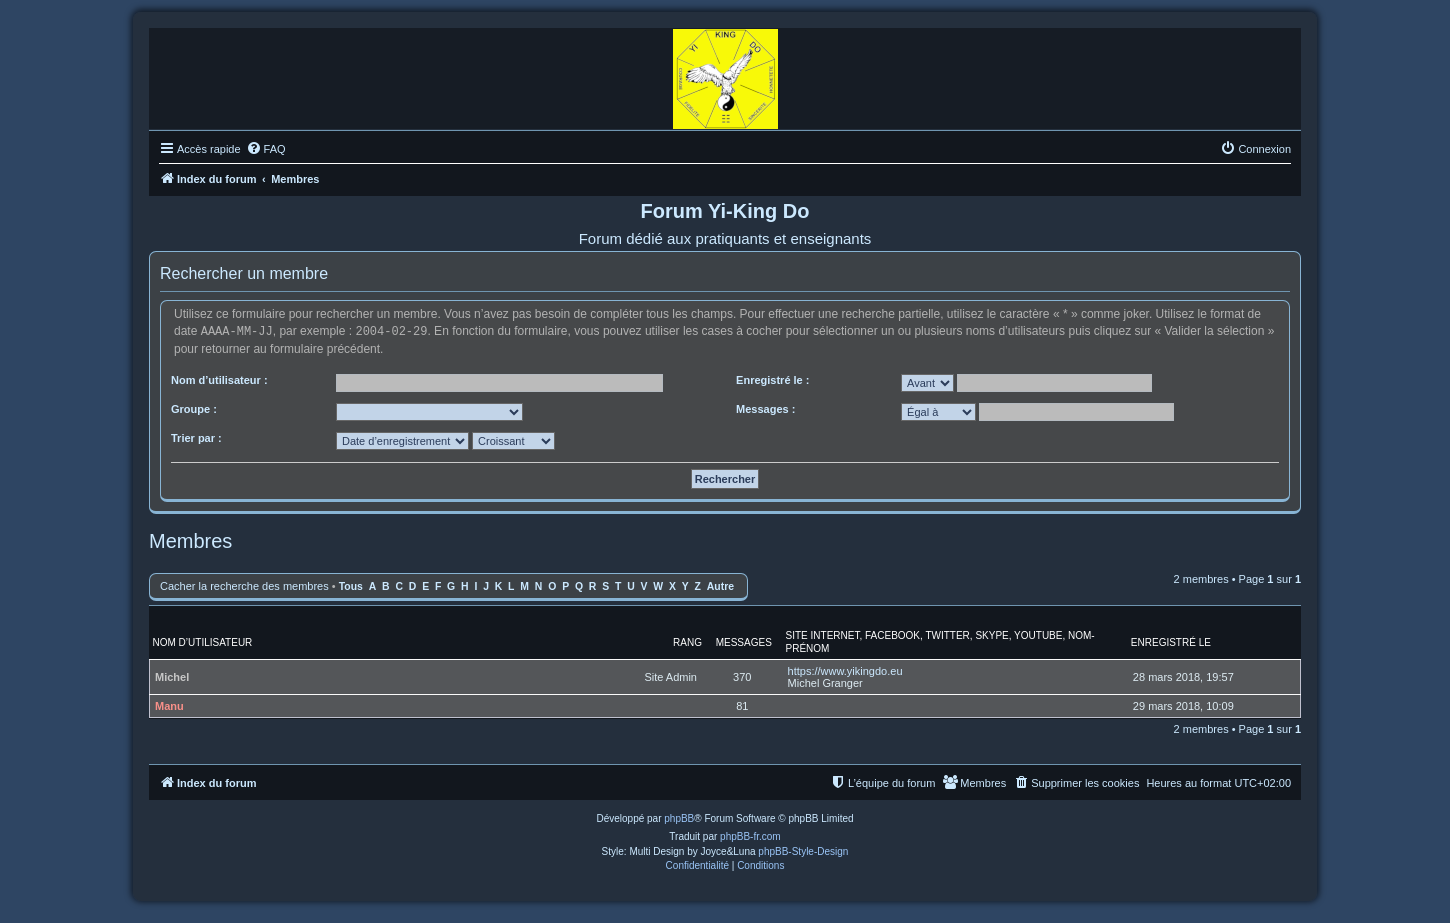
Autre (720, 585)
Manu (169, 705)
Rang (687, 641)
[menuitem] (266, 149)
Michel (172, 676)
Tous (351, 585)
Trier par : (196, 437)
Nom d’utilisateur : (219, 379)
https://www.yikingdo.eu (845, 670)
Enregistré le (1171, 641)
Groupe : (194, 408)
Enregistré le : (772, 379)
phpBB (679, 817)
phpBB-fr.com (750, 835)
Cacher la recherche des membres (244, 585)
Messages (744, 641)
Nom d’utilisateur (203, 641)
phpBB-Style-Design (803, 850)
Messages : (765, 408)
